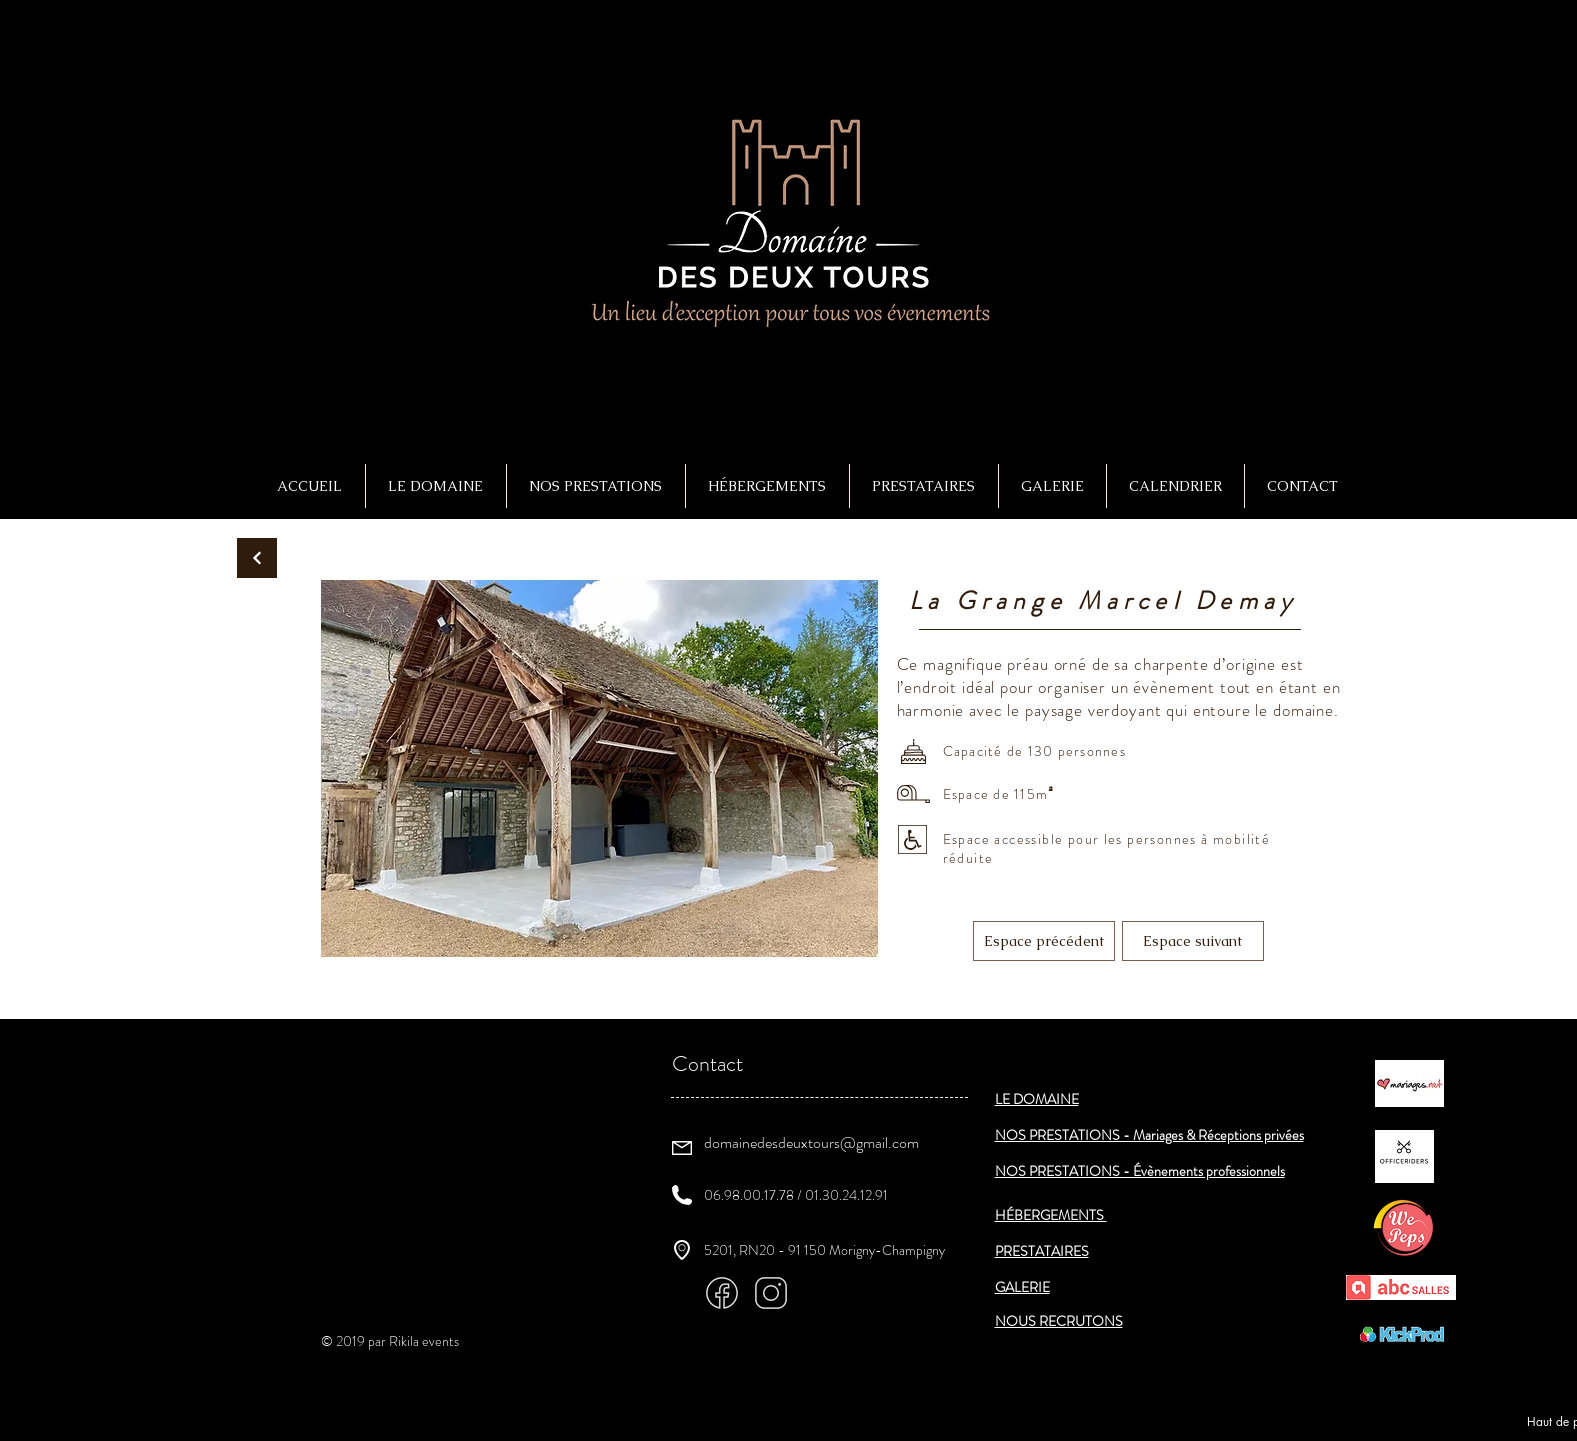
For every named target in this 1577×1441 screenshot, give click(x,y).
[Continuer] (257, 558)
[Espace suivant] (1193, 941)
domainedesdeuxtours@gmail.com (811, 1142)
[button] (596, 486)
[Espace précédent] (1044, 941)
